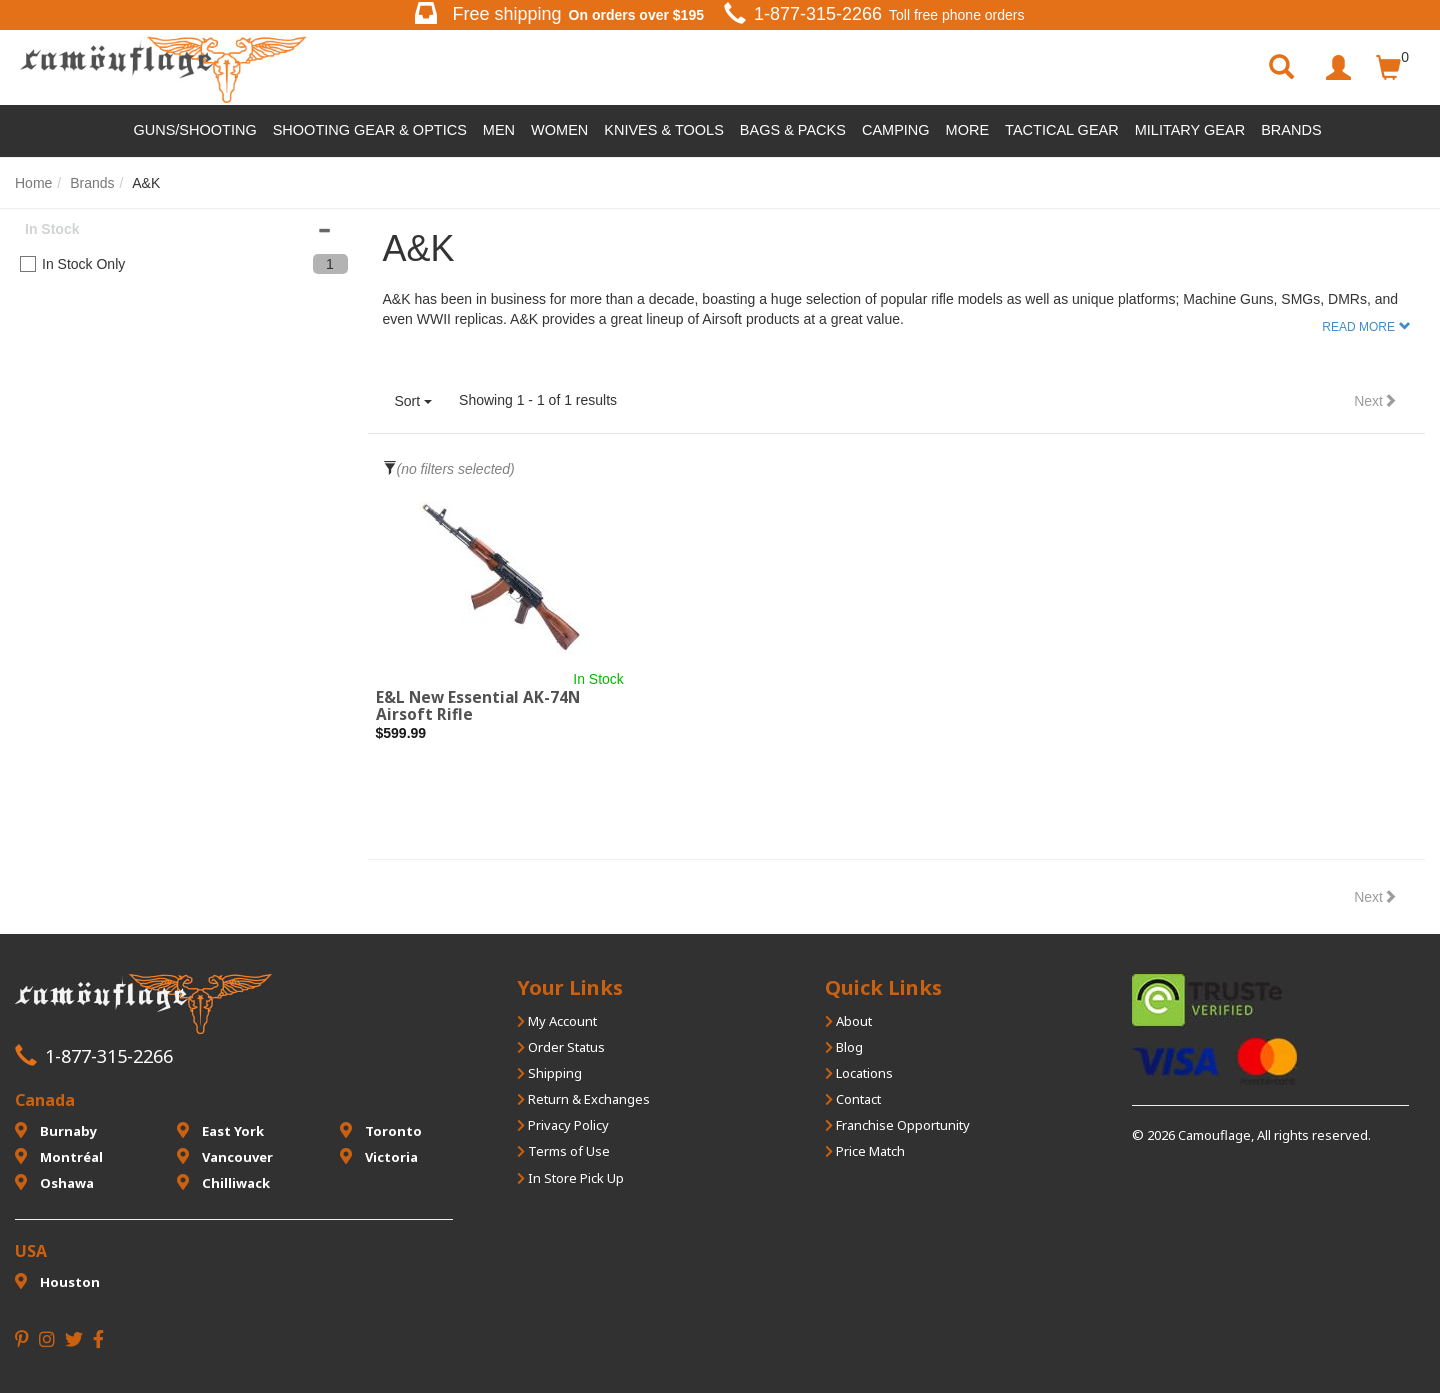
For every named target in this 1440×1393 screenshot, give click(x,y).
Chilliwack (223, 1183)
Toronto (381, 1131)
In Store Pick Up (570, 1178)
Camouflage (1214, 1135)
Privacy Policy (563, 1125)
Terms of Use (563, 1151)
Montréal (59, 1157)
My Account (557, 1021)
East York (220, 1131)
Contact (853, 1099)
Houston (57, 1282)
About (848, 1021)
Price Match (865, 1151)
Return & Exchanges (583, 1099)
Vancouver (225, 1157)
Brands (1291, 130)
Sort (414, 401)
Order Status (561, 1047)
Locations (859, 1073)
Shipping (549, 1073)
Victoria (379, 1157)
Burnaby (56, 1131)
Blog (844, 1047)
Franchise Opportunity (897, 1125)
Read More (1358, 327)
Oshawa (54, 1183)
